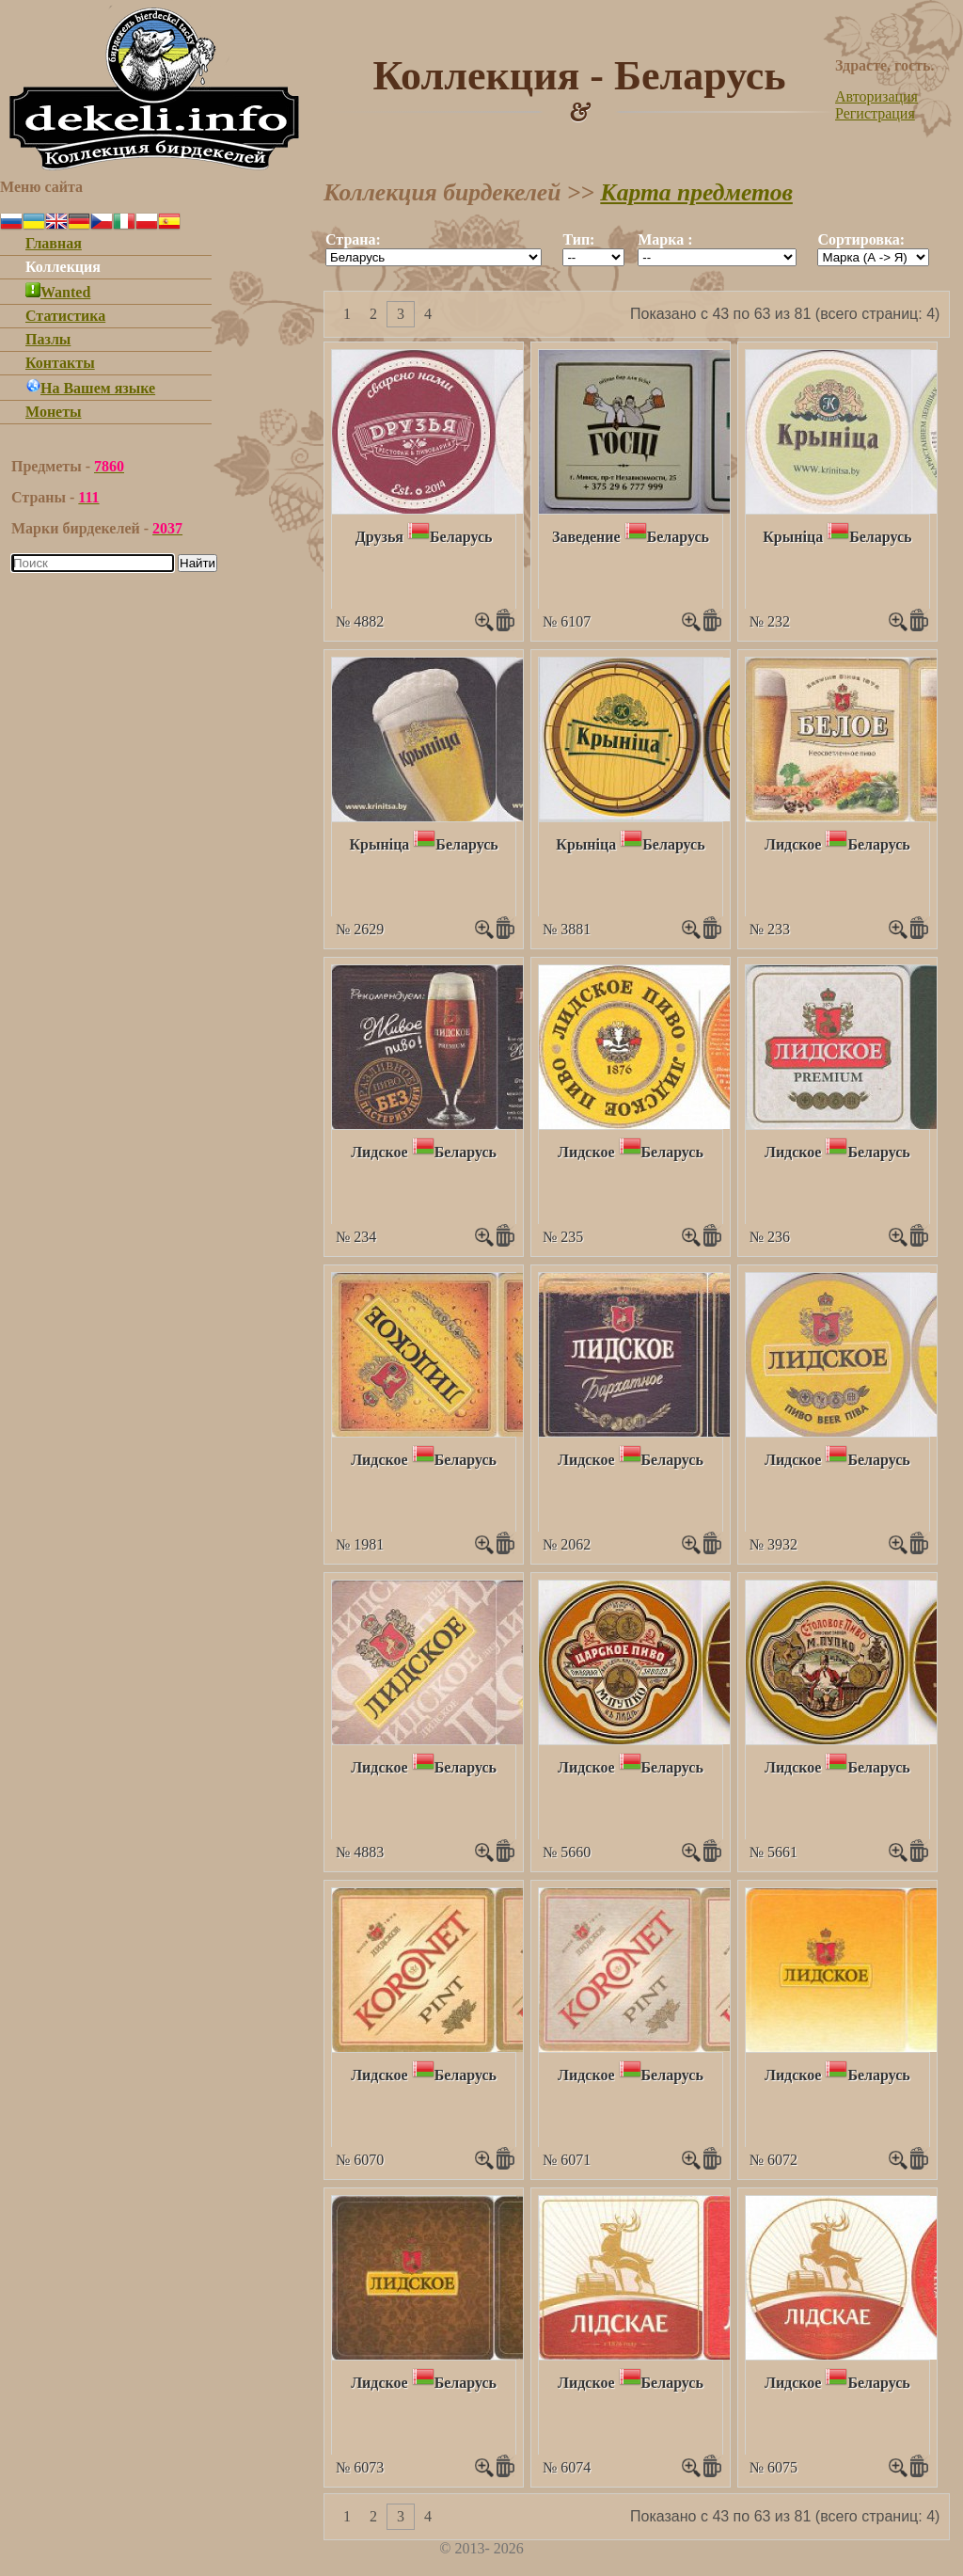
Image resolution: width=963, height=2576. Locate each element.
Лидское (793, 844)
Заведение (586, 537)
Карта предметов (696, 192)
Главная (53, 243)
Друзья (379, 537)
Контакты (60, 363)
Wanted (57, 292)
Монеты (53, 412)
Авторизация (876, 96)
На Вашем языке (90, 388)
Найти (197, 563)
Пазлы (48, 339)
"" (433, 257)
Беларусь (461, 537)
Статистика (65, 316)
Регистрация (875, 113)
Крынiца (793, 537)
